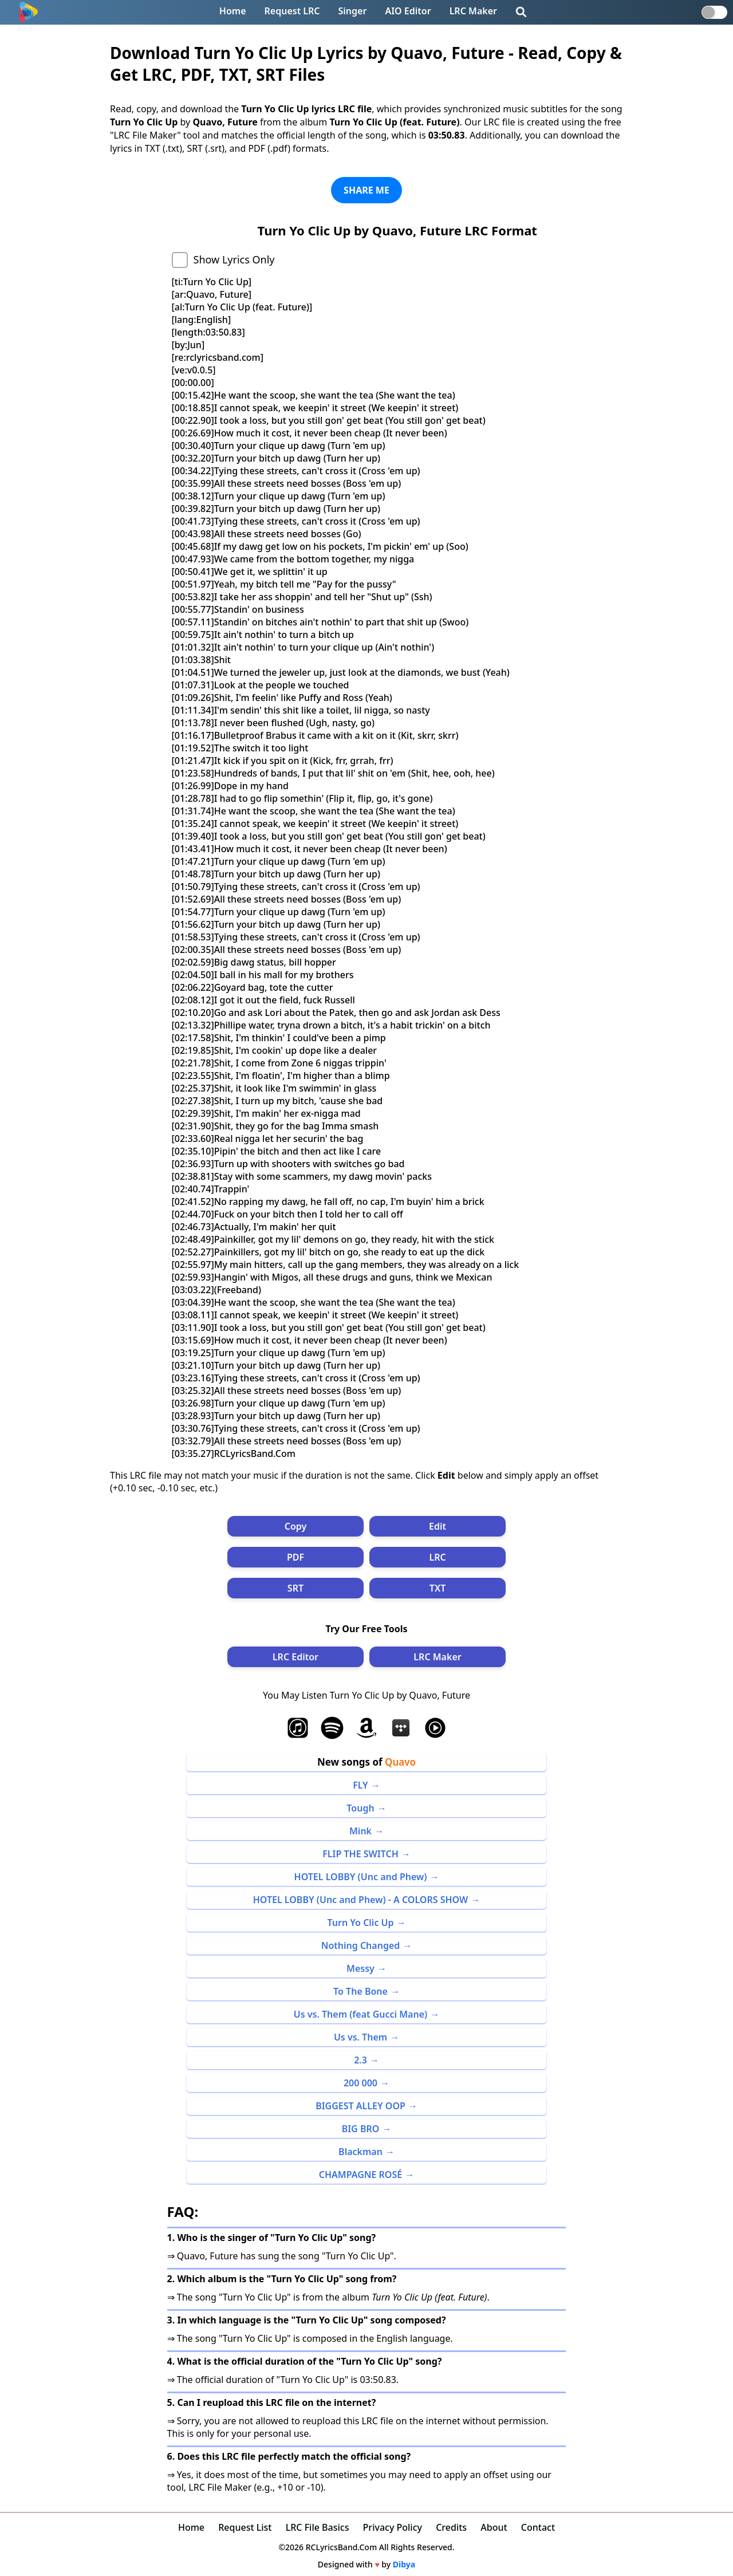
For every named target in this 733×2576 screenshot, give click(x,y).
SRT (295, 1588)
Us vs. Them (360, 2037)
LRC (437, 1557)
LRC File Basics (317, 2527)
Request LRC (292, 11)
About (493, 2527)
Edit (437, 1526)
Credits (451, 2527)
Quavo (400, 1761)
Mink (360, 1831)
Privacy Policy (392, 2527)
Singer (352, 11)
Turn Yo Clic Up (360, 1922)
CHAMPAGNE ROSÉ (360, 2174)
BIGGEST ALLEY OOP (360, 2106)
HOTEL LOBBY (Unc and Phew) (360, 1876)
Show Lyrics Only (234, 259)
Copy (296, 1526)
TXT (437, 1588)
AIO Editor (408, 11)
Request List (244, 2527)
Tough (360, 1808)
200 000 (360, 2083)
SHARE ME (366, 190)
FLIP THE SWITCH (360, 1854)
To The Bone (360, 1991)
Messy (360, 1968)
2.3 (360, 2060)
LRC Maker (473, 11)
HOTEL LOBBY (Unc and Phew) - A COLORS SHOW (360, 1899)
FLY (360, 1785)
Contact (538, 2527)
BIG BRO (361, 2128)
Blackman (360, 2151)
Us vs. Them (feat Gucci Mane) (360, 2014)
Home (232, 11)
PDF (295, 1557)
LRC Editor (295, 1657)
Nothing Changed (360, 1945)
